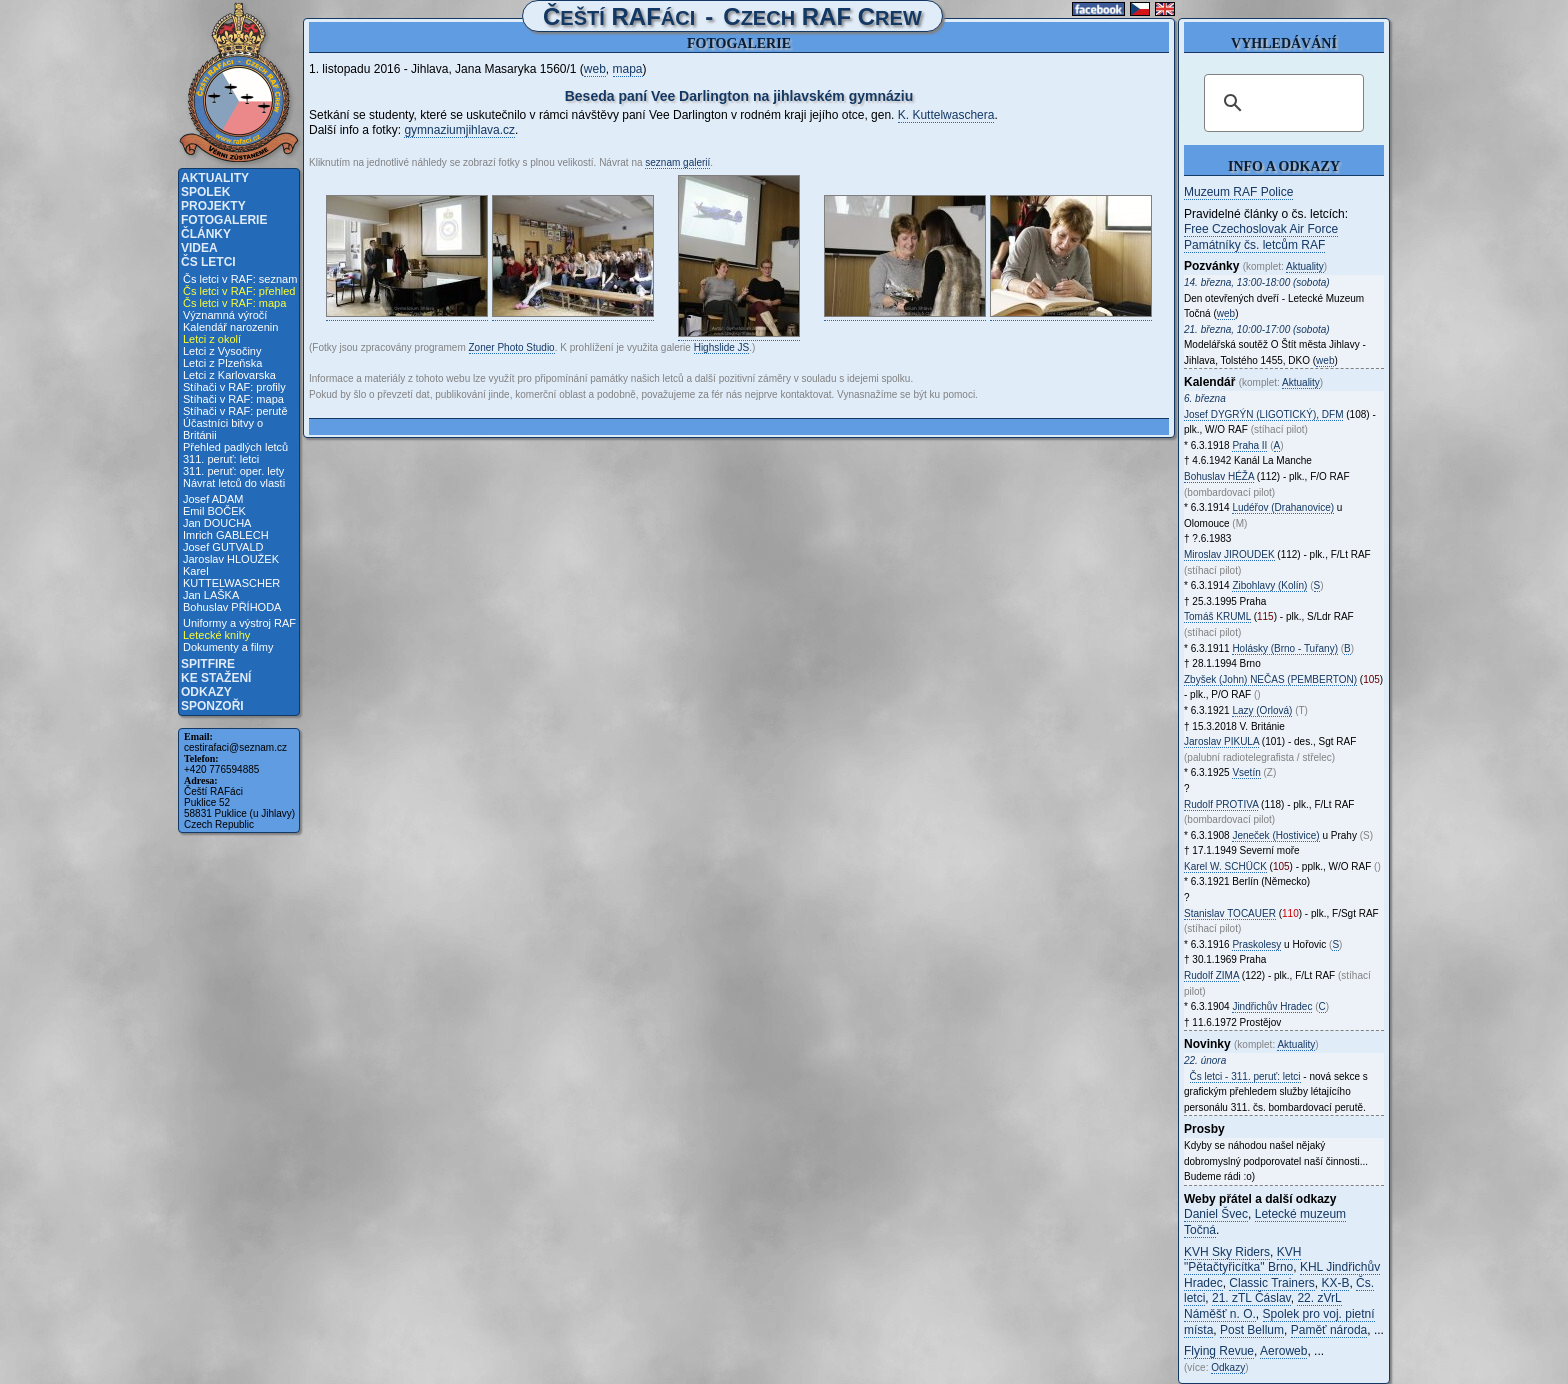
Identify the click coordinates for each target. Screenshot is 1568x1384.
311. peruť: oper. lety (233, 471)
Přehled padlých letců (235, 447)
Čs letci (208, 262)
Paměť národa (1329, 1330)
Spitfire (208, 664)
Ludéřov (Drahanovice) (1283, 507)
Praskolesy (1256, 944)
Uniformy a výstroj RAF (239, 623)
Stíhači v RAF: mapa (233, 399)
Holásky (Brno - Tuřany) (1285, 648)
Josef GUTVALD (223, 547)
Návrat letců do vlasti (234, 483)
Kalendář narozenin (230, 327)
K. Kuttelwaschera (946, 115)
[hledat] (1281, 103)
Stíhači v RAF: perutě (235, 411)
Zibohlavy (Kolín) (1269, 585)
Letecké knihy (216, 635)
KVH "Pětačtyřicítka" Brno (1242, 1260)
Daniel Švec (1216, 1214)
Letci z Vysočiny (222, 351)
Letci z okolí (212, 339)
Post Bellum (1252, 1330)
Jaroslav (1221, 741)
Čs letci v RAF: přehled (239, 291)
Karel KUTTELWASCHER (231, 577)
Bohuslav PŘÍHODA (232, 607)
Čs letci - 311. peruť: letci (1245, 1076)
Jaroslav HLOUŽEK (231, 559)
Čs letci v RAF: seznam (240, 279)
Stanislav (1230, 913)
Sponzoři (212, 706)
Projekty (213, 206)
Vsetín (1246, 772)
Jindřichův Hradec (1272, 1006)
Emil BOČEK (214, 511)
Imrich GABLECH (226, 535)
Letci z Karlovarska (229, 375)
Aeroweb (1283, 1351)
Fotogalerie (224, 220)
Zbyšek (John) (1270, 679)
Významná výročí (225, 315)
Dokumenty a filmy (228, 647)
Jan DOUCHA (217, 523)
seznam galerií (677, 162)
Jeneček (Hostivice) (1275, 835)
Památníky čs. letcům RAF (1254, 245)
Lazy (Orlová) (1262, 710)
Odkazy (206, 692)
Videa (199, 248)
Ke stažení (216, 678)
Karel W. (1225, 866)
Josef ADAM (213, 499)
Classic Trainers (1271, 1283)
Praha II (1249, 445)
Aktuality (215, 178)
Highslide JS (722, 347)
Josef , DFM (1263, 414)
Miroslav (1229, 554)
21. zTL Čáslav (1251, 1298)
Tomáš (1217, 616)
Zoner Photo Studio (512, 347)
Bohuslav (1219, 476)
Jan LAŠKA (211, 595)
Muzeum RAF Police (1238, 192)
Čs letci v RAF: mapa (234, 303)
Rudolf (1221, 804)
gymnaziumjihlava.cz (459, 130)
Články (206, 234)
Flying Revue (1219, 1351)
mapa (628, 69)
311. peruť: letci (221, 459)
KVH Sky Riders (1227, 1252)
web (595, 69)
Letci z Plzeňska (222, 363)
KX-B (1335, 1283)
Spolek (205, 192)
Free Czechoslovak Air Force (1261, 229)
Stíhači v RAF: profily (234, 387)
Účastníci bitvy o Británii (223, 429)
